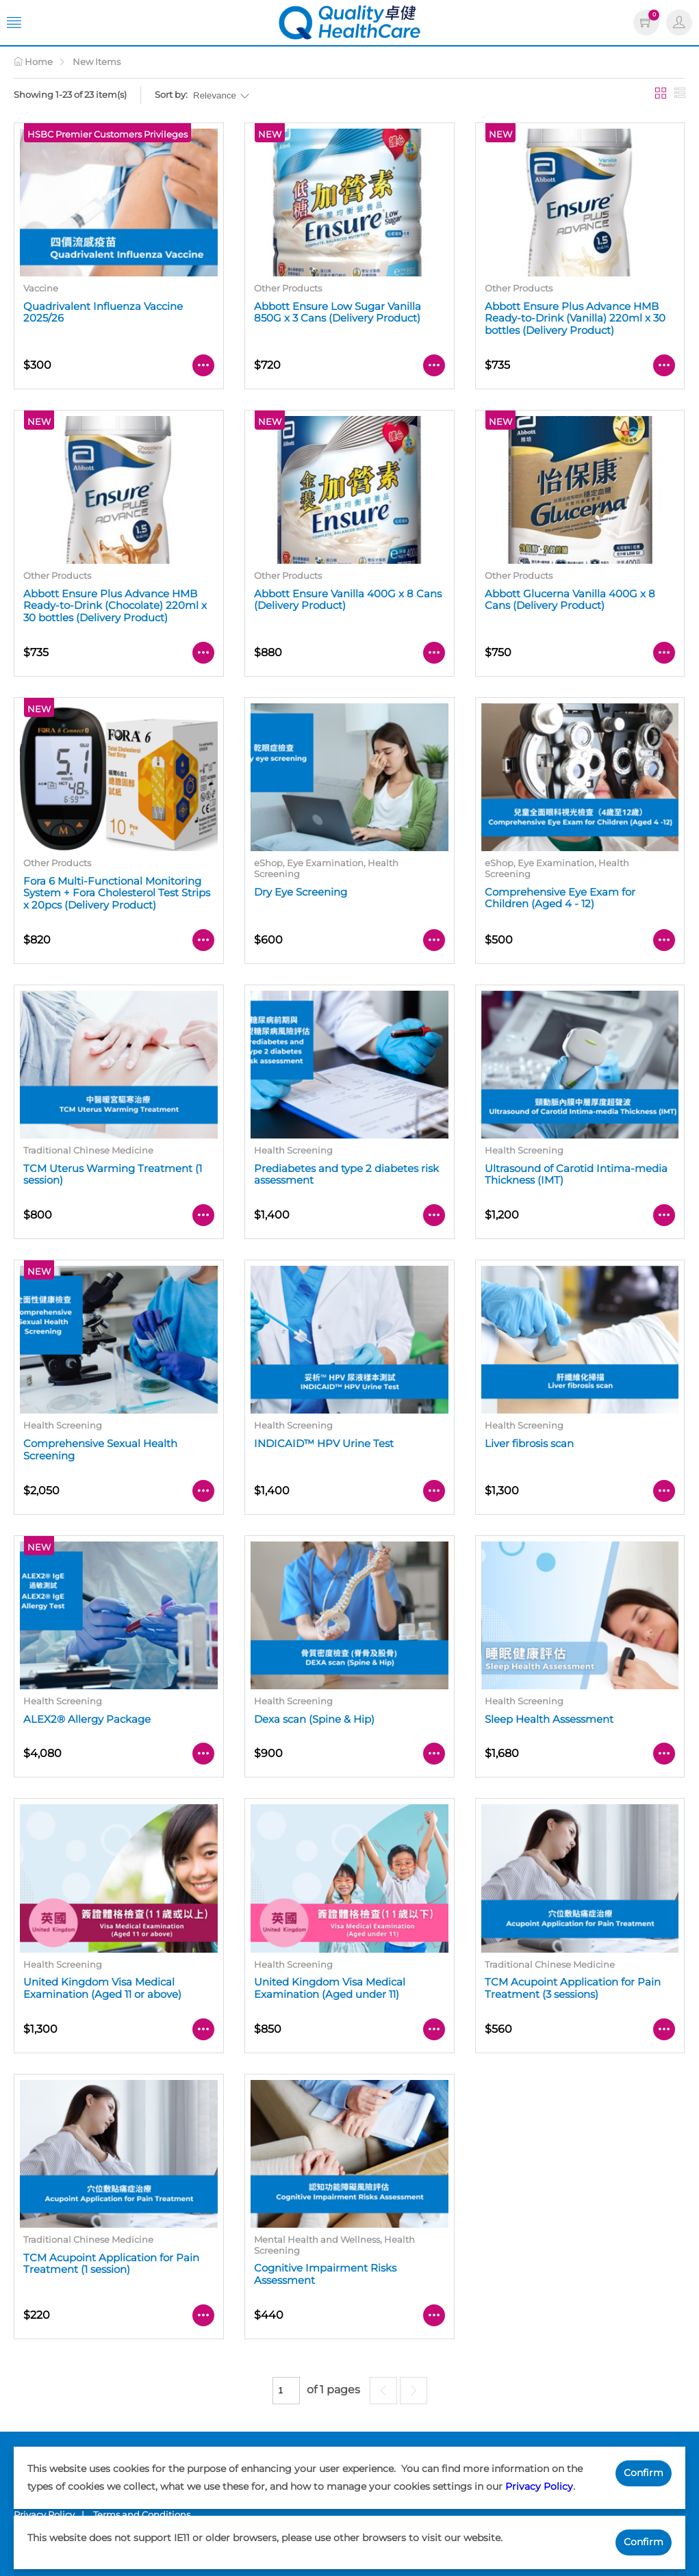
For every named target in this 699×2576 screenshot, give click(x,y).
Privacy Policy (539, 2486)
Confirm (643, 2473)
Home (33, 61)
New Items (96, 61)
